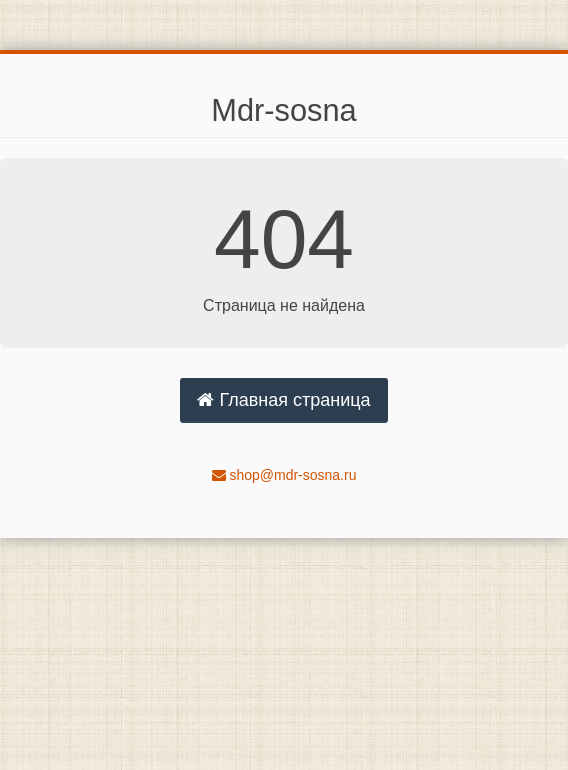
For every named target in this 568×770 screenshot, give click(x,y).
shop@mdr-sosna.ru (284, 475)
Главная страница (283, 400)
